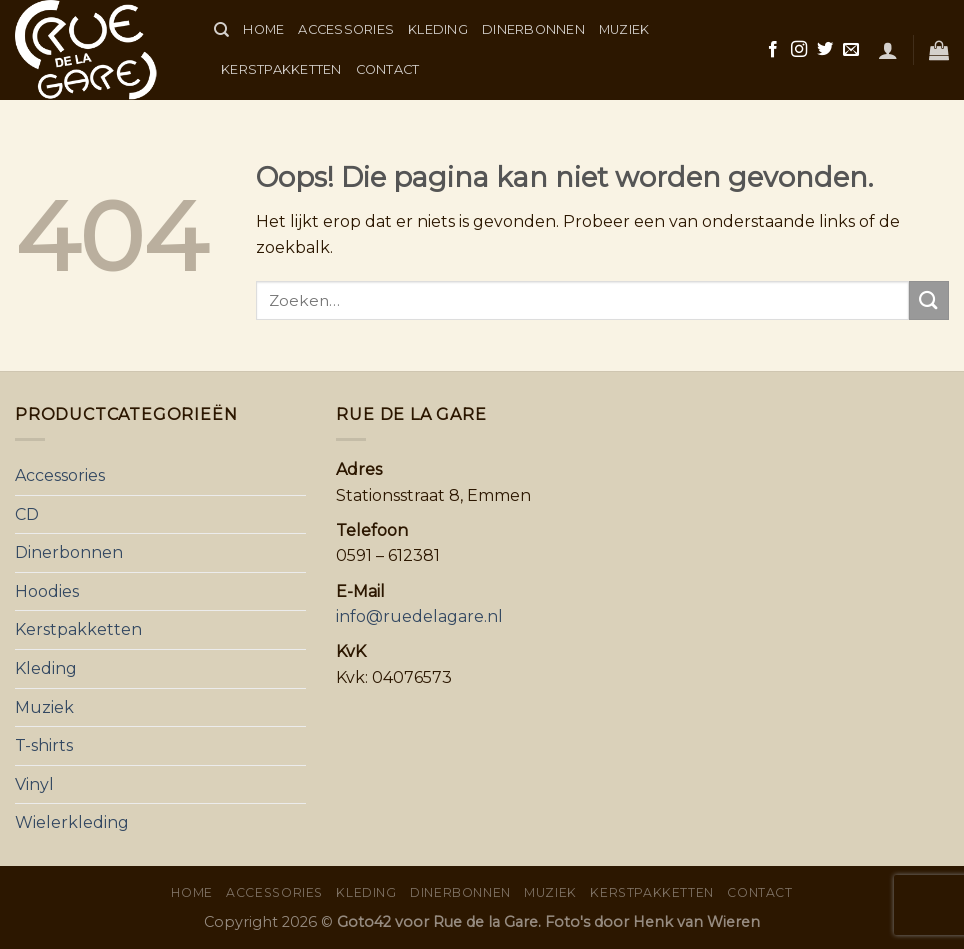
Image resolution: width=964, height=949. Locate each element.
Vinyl (34, 784)
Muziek (624, 29)
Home (263, 29)
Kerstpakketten (281, 69)
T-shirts (44, 745)
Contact (388, 69)
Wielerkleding (72, 822)
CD (27, 514)
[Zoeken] (221, 30)
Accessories (346, 29)
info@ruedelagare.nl (419, 616)
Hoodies (47, 591)
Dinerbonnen (533, 29)
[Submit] (929, 300)
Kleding (438, 29)
